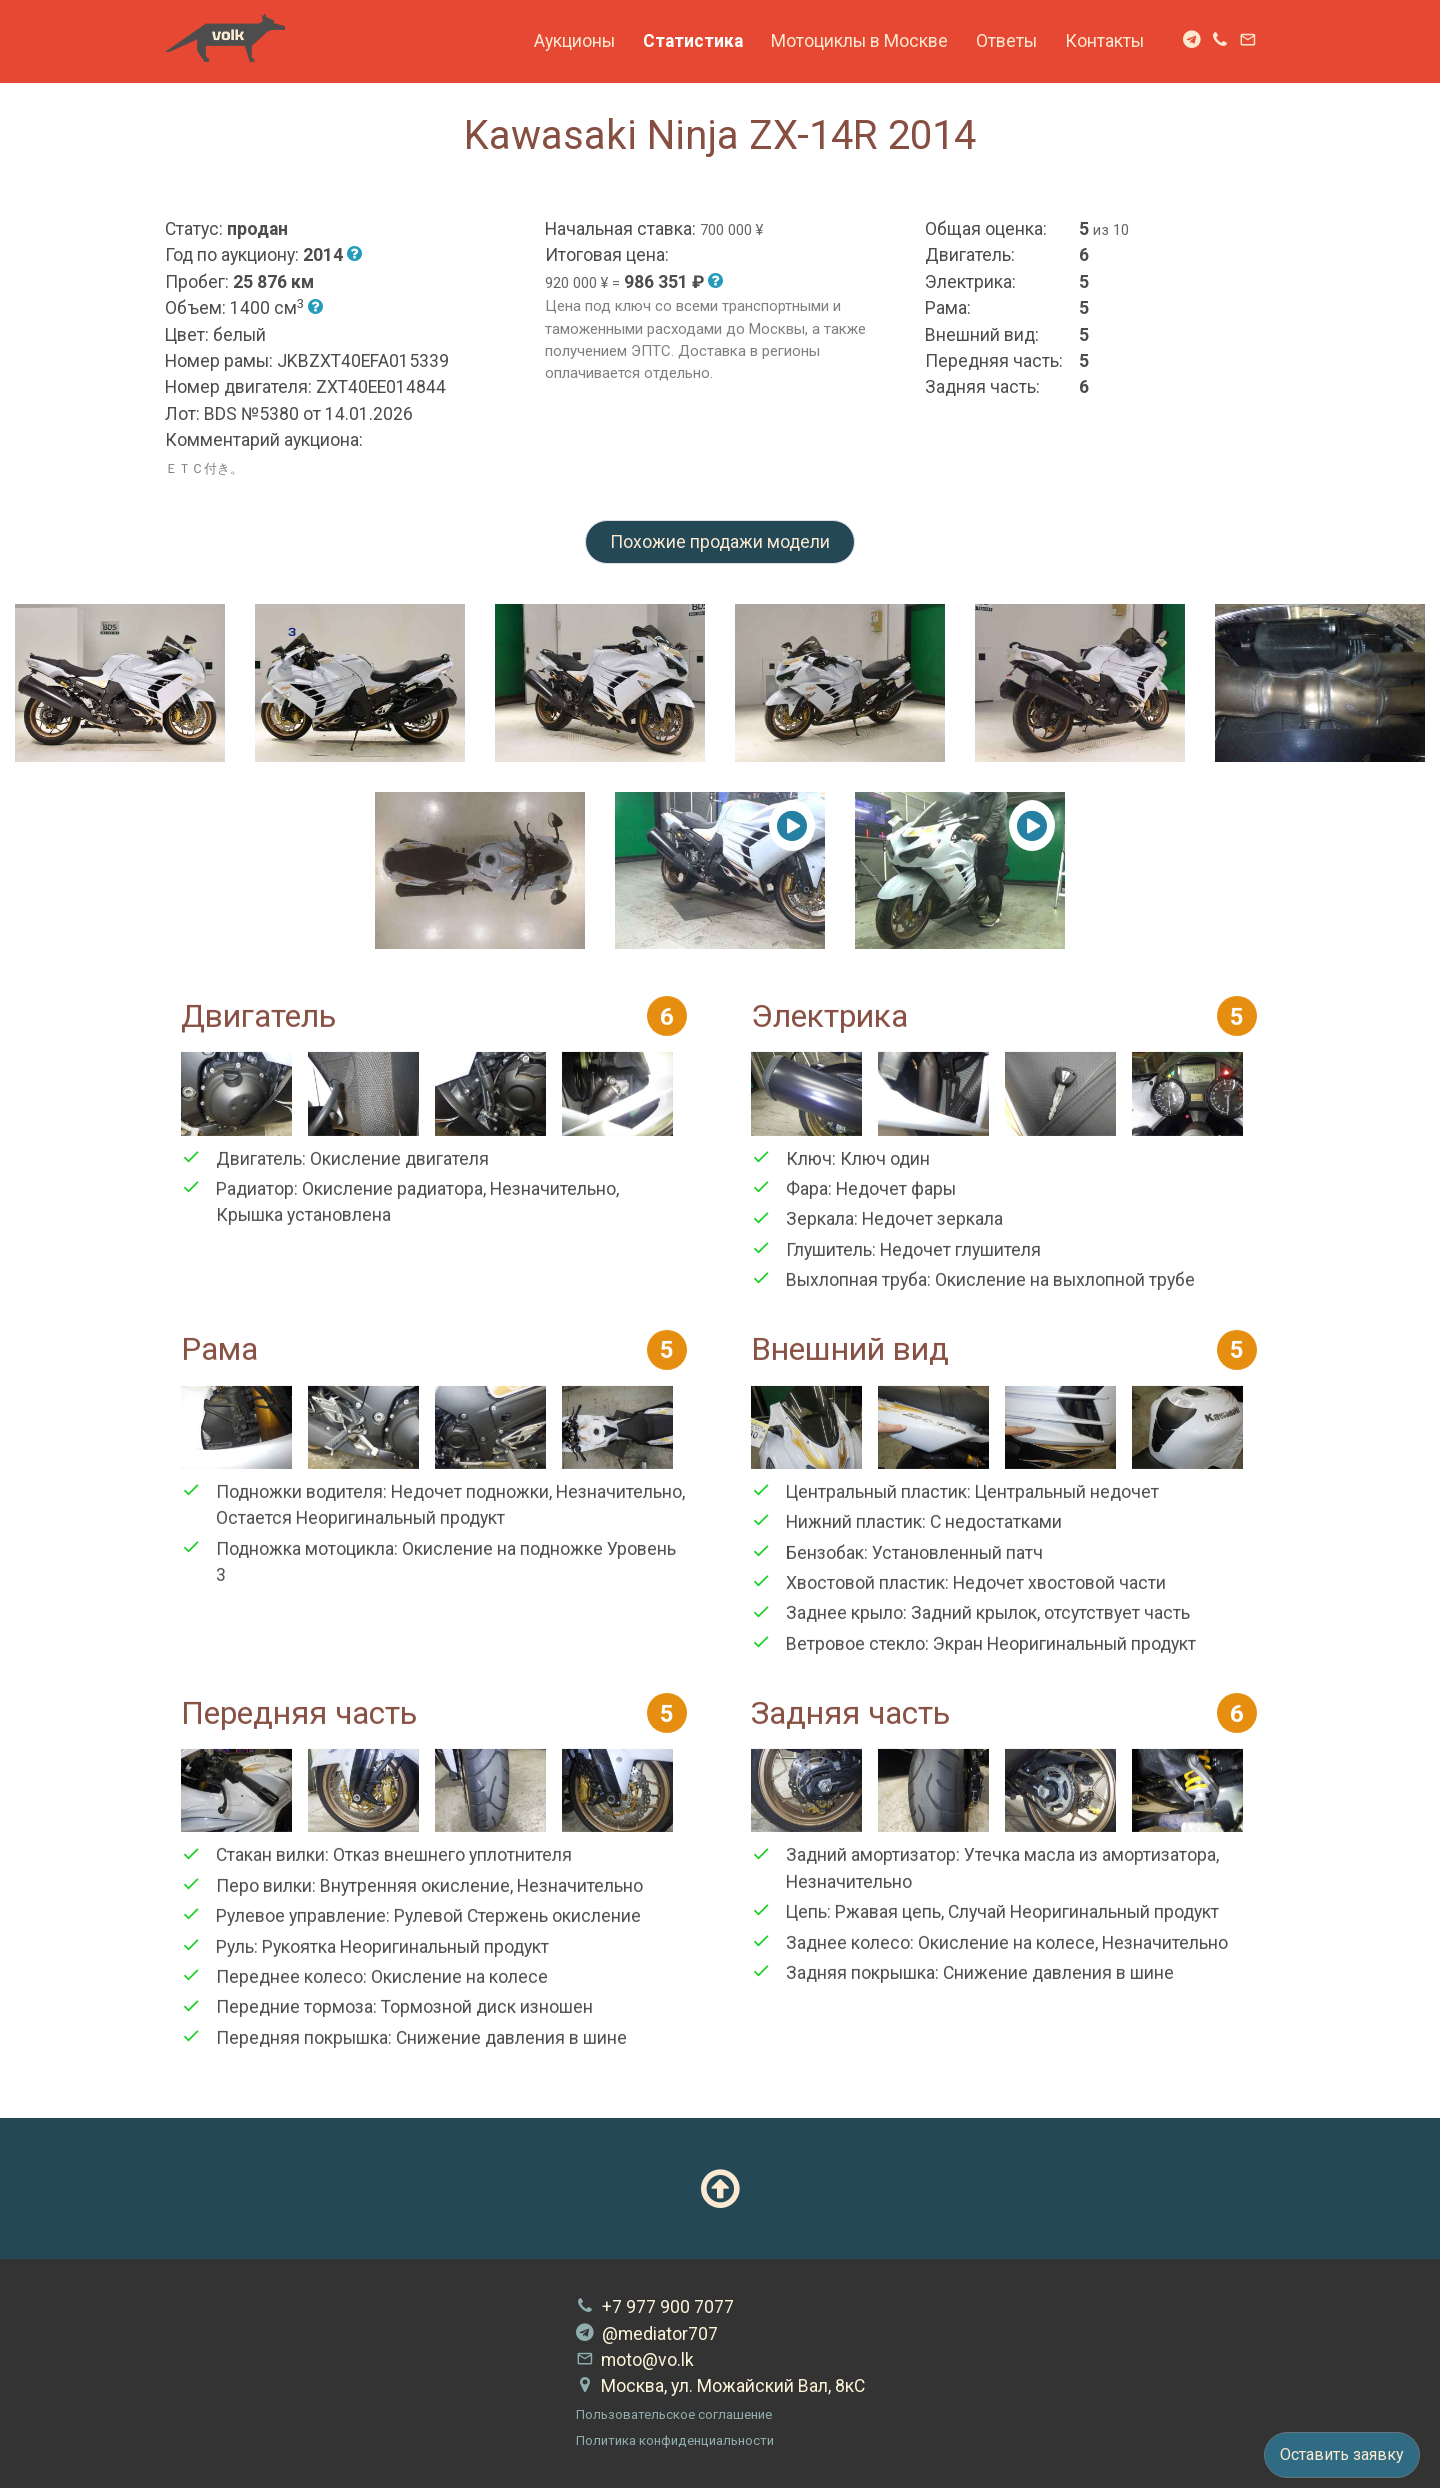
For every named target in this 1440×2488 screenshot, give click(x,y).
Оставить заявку (1342, 2454)
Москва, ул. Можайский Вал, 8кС (720, 2386)
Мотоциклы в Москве (859, 41)
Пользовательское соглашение (674, 2414)
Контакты (1104, 41)
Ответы (1006, 41)
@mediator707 (647, 2334)
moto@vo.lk (635, 2360)
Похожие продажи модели (720, 542)
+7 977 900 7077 (655, 2307)
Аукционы (574, 41)
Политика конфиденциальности (675, 2440)
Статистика (693, 41)
